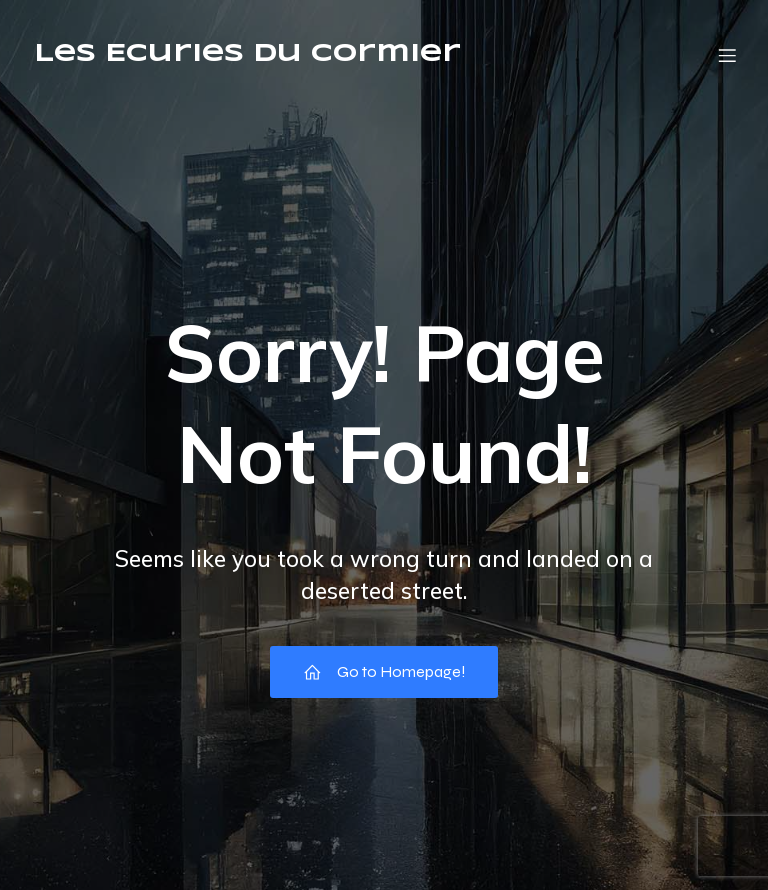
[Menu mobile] (727, 55)
